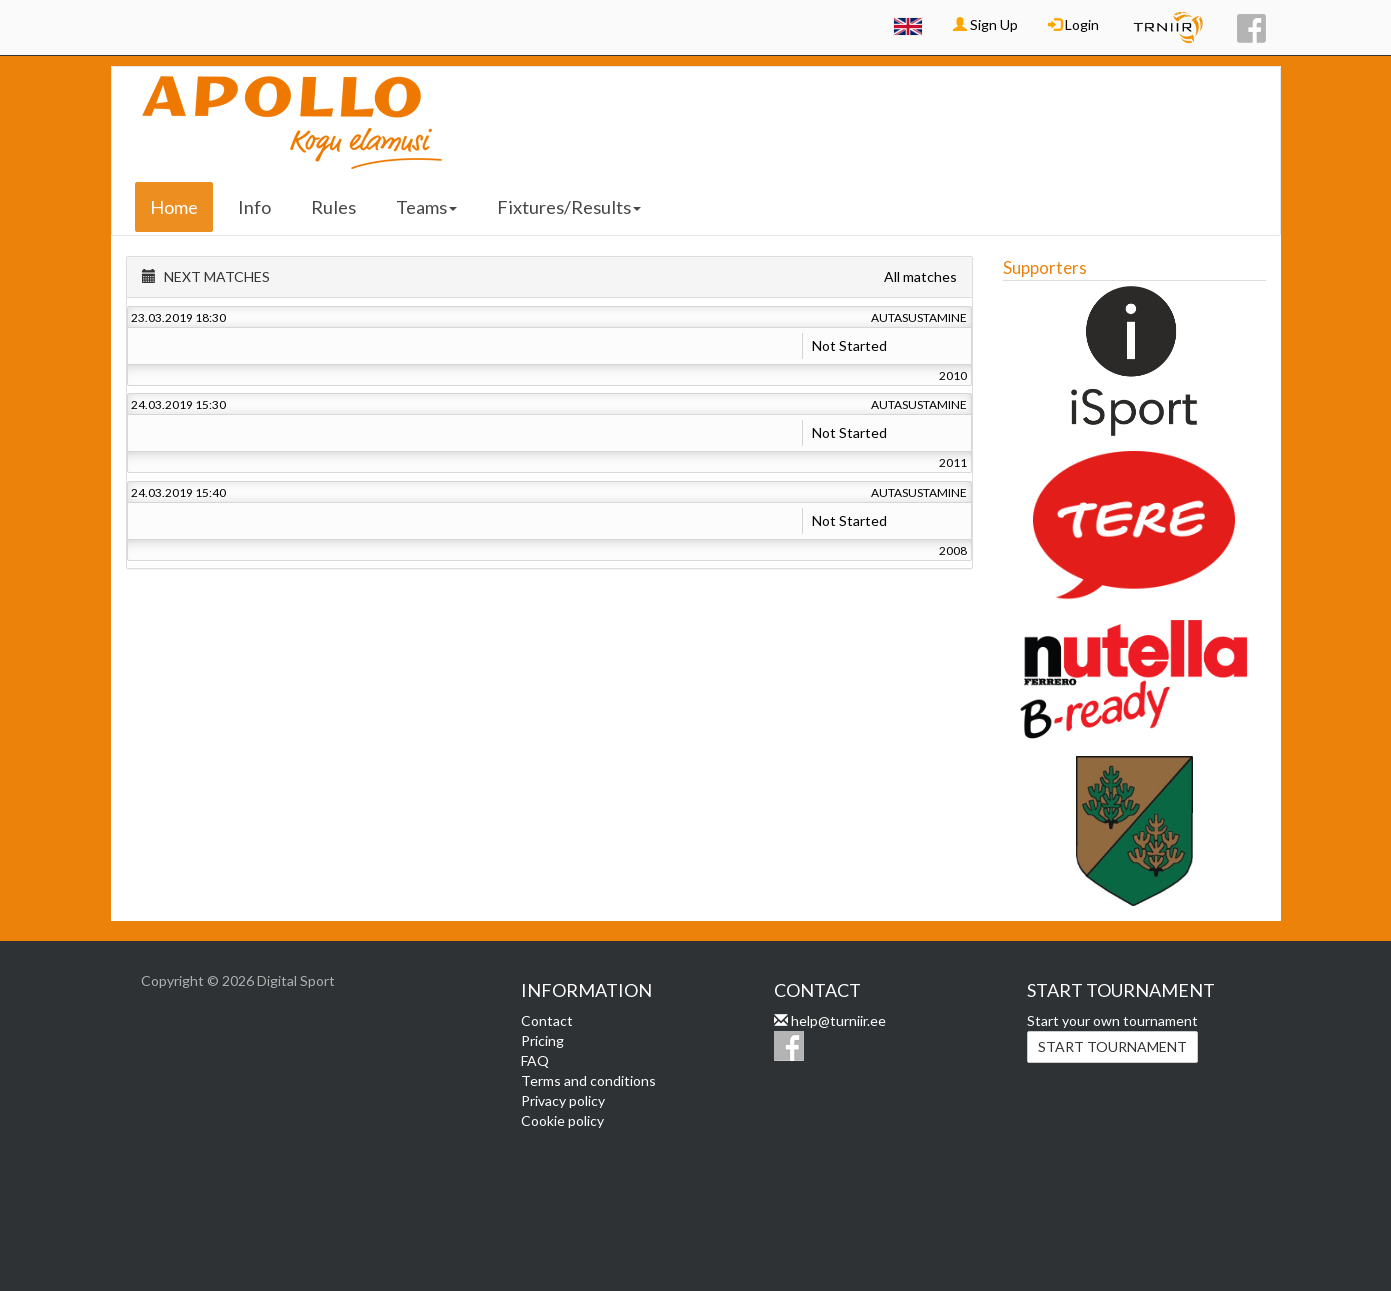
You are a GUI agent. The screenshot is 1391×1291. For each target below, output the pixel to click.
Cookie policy (562, 1120)
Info (254, 207)
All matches (920, 276)
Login (1073, 24)
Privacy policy (563, 1100)
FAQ (535, 1060)
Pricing (542, 1040)
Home (174, 207)
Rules (333, 207)
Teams (426, 207)
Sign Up (985, 24)
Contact (547, 1020)
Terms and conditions (588, 1080)
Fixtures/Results (569, 207)
